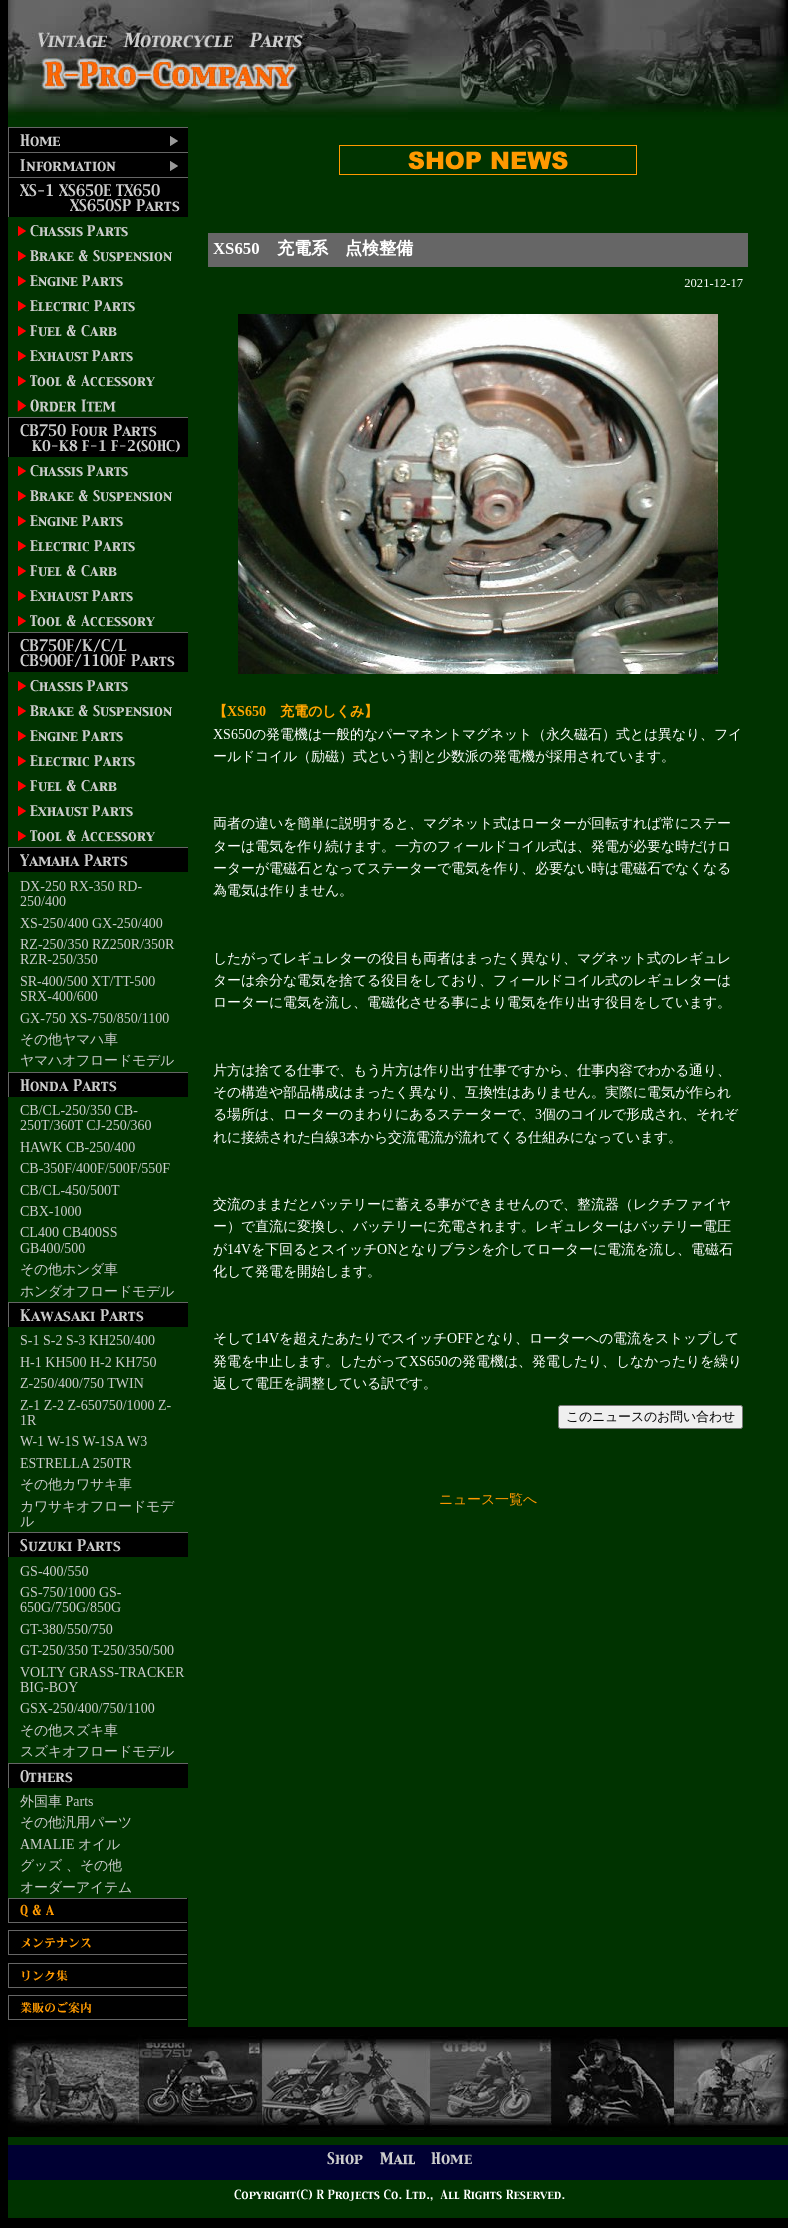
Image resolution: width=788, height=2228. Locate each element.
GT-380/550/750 (66, 1629)
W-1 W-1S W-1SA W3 (83, 1441)
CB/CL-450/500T (70, 1190)
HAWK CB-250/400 (77, 1147)
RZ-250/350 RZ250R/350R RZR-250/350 (97, 952)
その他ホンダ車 (69, 1269)
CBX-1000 (50, 1211)
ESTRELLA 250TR (76, 1463)
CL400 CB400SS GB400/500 (69, 1240)
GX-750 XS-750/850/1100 (94, 1018)
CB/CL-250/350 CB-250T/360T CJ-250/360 (86, 1118)
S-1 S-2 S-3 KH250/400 (87, 1340)
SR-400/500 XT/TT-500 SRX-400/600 (87, 989)
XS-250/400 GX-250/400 (91, 923)
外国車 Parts (57, 1801)
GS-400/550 (54, 1571)
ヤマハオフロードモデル (97, 1060)
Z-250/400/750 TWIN (82, 1383)
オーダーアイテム (76, 1887)
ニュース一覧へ (488, 1499)
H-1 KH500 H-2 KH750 (88, 1362)
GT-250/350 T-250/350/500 (97, 1650)
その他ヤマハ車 (69, 1039)
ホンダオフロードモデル (97, 1291)
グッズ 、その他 (71, 1865)
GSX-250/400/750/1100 (87, 1708)
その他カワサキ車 (76, 1484)
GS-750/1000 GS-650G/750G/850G (71, 1600)
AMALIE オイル (70, 1844)
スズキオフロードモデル (97, 1751)
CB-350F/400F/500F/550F (95, 1168)
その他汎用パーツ (76, 1822)
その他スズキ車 (69, 1730)
